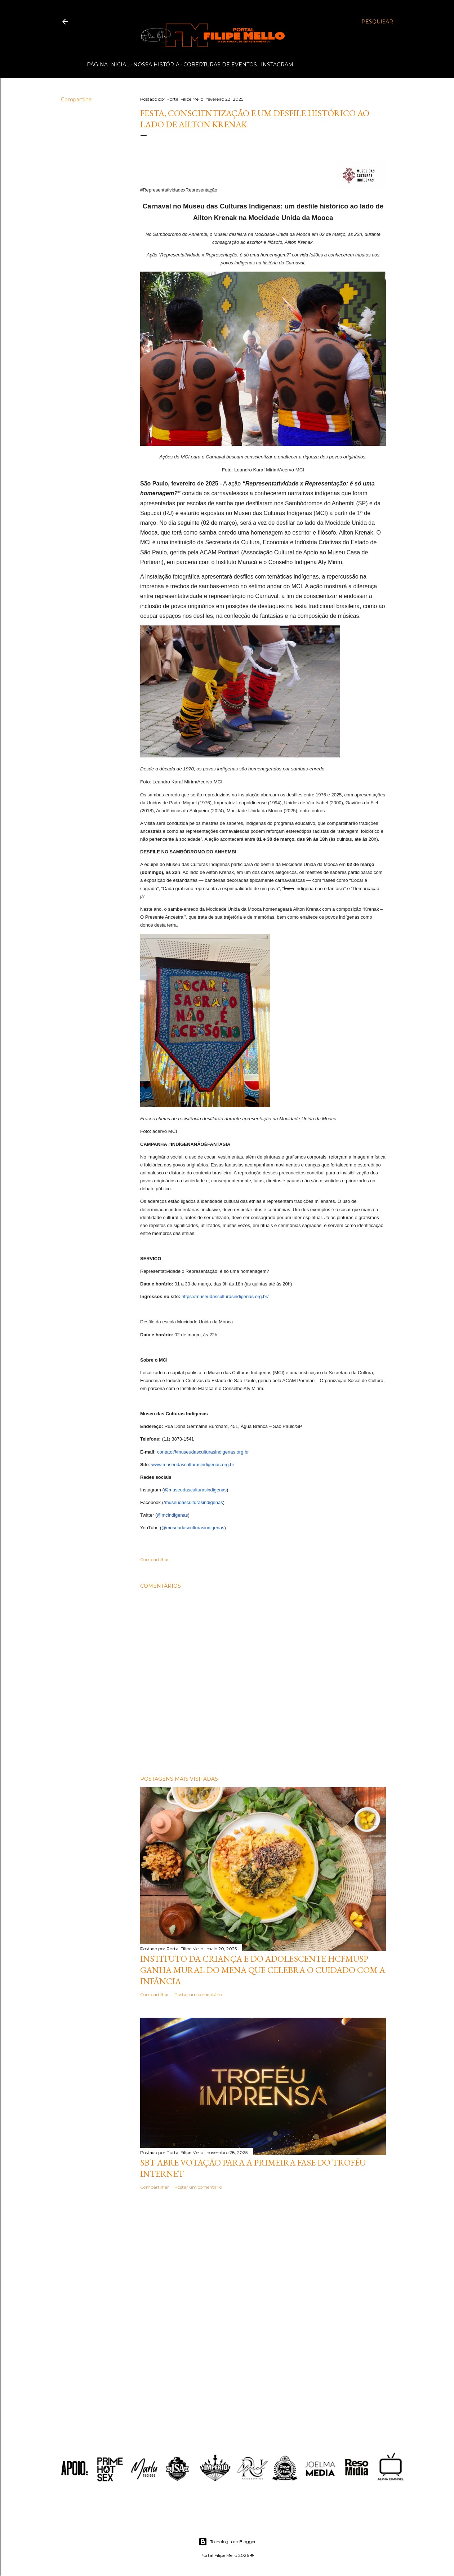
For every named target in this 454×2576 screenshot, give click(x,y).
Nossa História (156, 64)
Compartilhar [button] (77, 99)
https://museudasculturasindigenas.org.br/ (225, 1296)
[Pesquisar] (377, 21)
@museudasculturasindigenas (195, 1490)
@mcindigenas (172, 1515)
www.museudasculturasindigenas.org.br (192, 1464)
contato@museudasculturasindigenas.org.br (203, 1452)
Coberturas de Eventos (220, 64)
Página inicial (108, 64)
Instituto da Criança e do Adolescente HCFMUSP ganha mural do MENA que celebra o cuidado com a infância (262, 1970)
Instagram (277, 64)
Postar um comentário (198, 1994)
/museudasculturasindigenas (193, 1502)
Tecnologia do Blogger (227, 2541)
